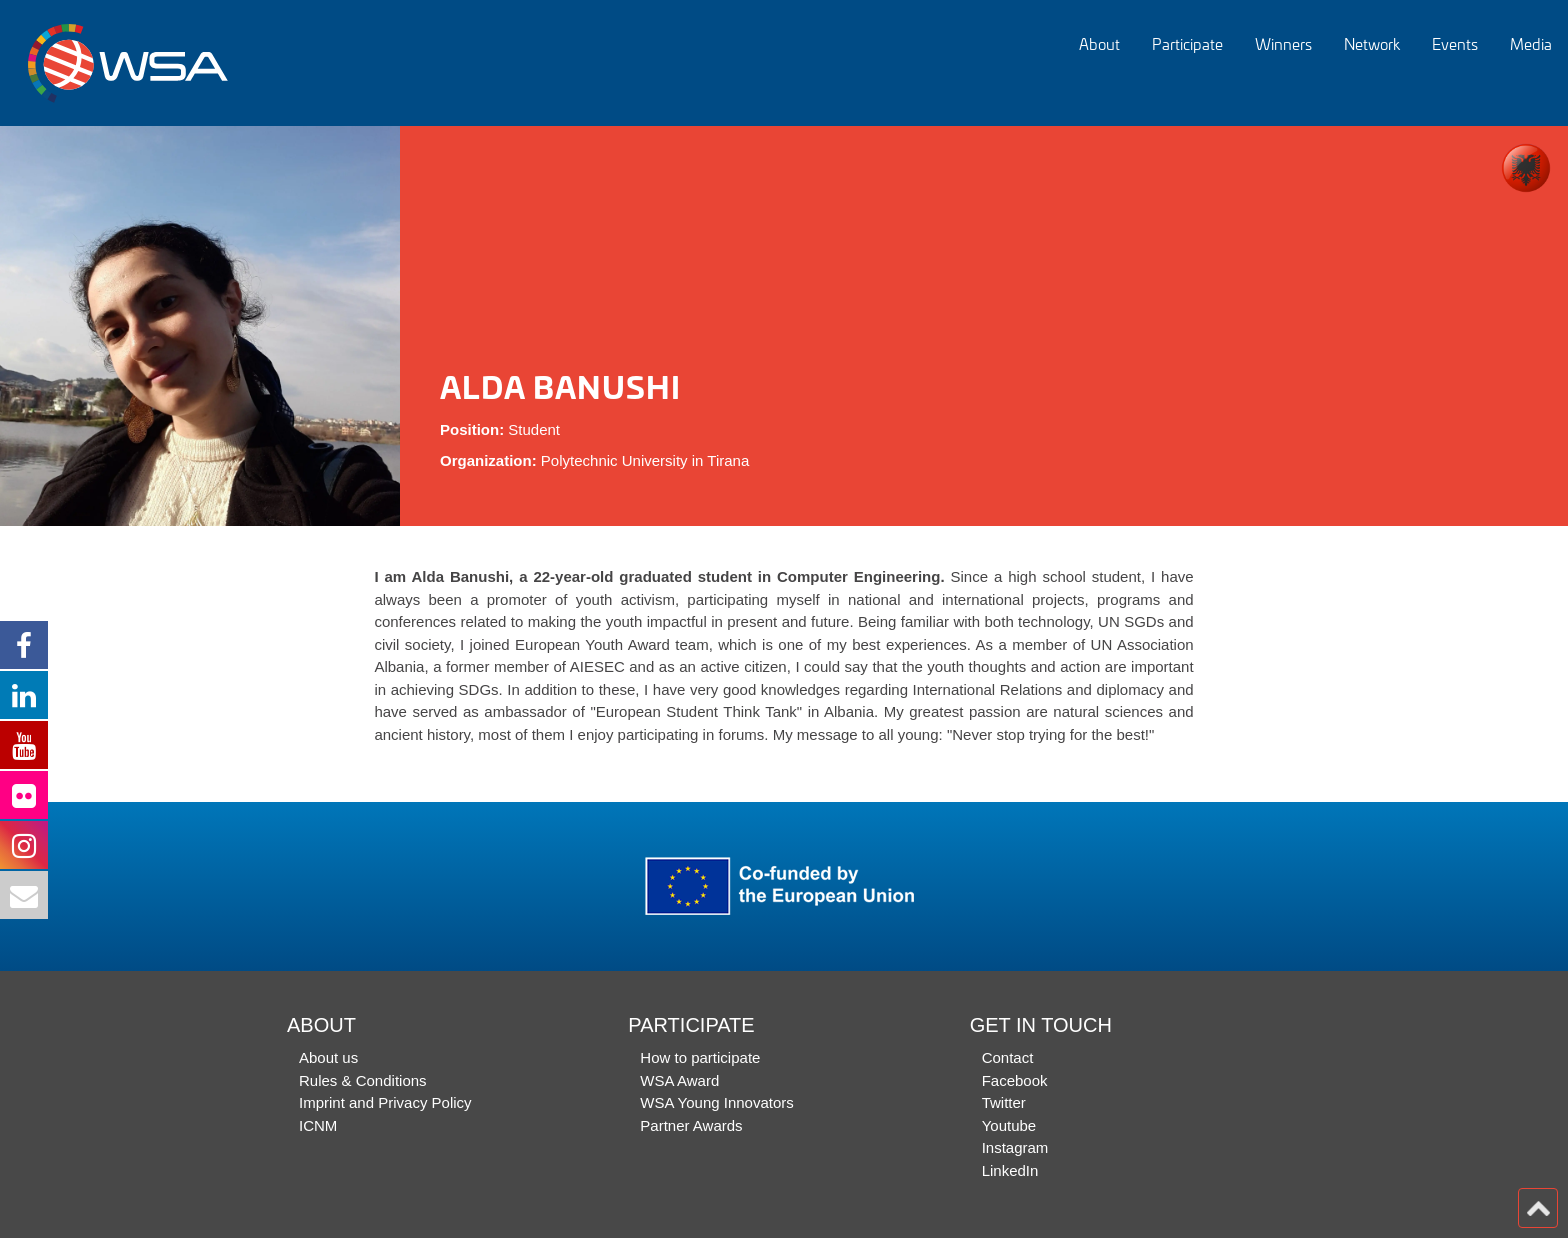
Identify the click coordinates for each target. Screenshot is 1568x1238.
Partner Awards (691, 1125)
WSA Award (679, 1080)
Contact (1008, 1057)
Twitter (1004, 1102)
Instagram (1015, 1147)
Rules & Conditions (363, 1080)
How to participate (700, 1057)
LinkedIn (1010, 1170)
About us (328, 1057)
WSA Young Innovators (716, 1102)
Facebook (1015, 1080)
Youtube (1009, 1125)
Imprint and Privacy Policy (385, 1102)
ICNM (318, 1125)
